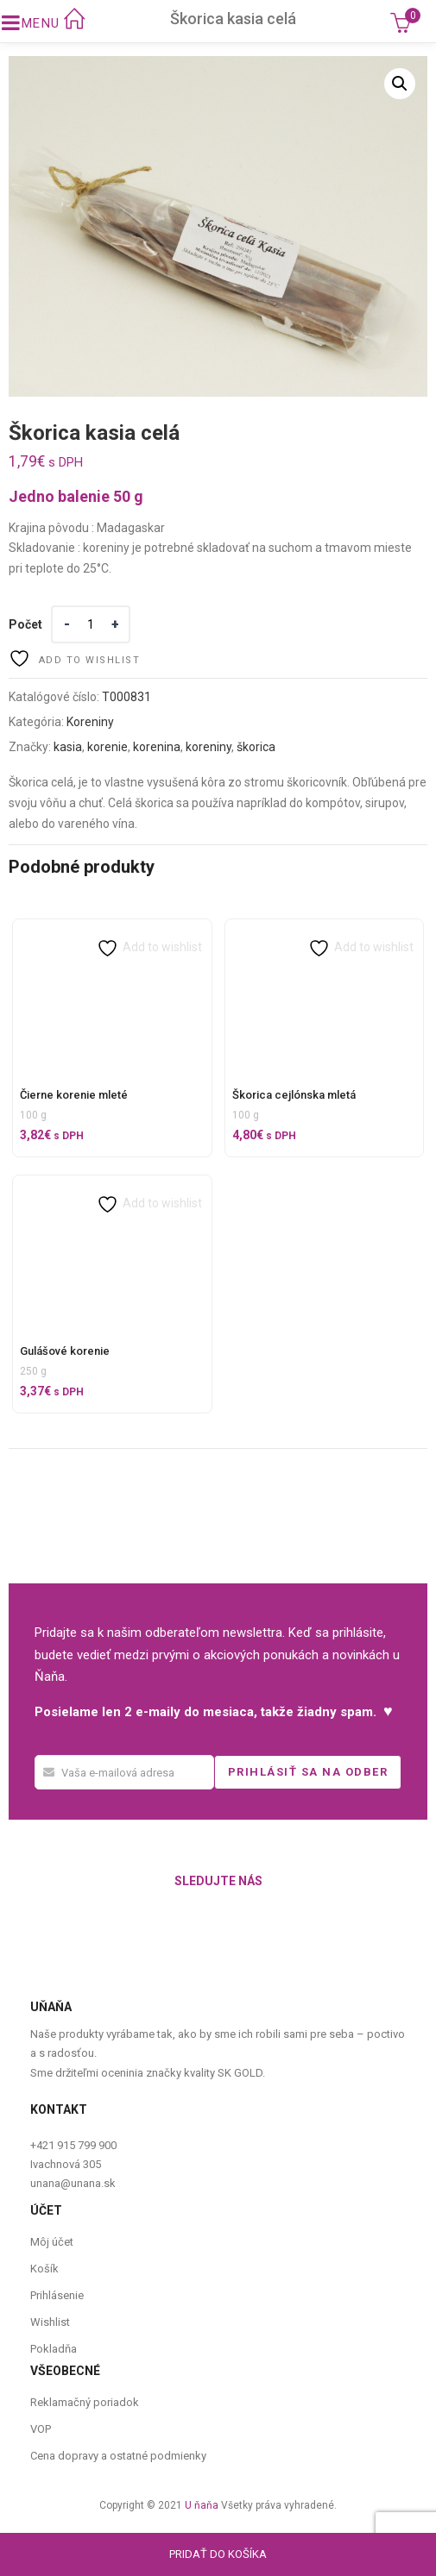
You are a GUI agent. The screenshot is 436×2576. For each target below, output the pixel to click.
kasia (68, 747)
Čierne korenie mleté (74, 1094)
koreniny (208, 747)
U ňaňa (201, 2505)
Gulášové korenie (65, 1350)
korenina (156, 747)
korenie (107, 747)
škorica (256, 747)
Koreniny (90, 722)
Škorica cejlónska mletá (294, 1094)
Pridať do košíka (218, 2554)
